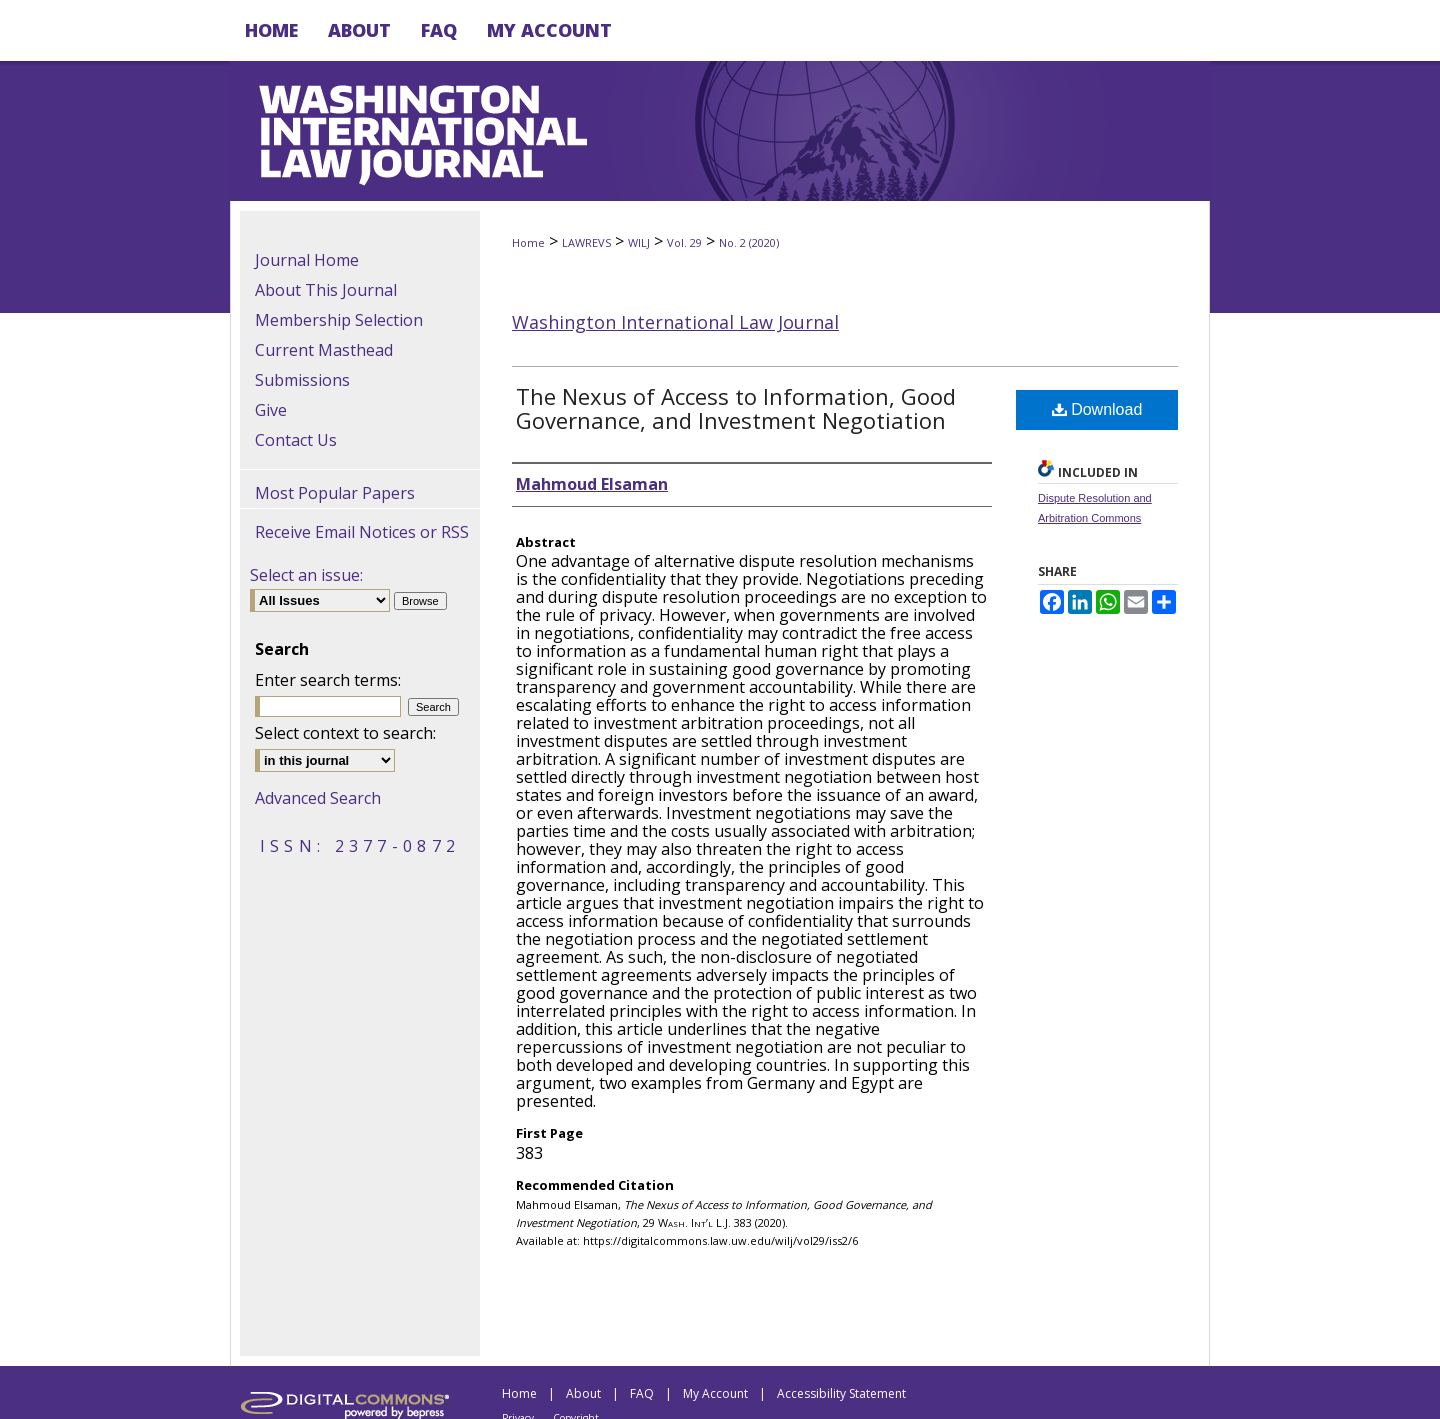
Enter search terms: (328, 680)
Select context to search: (345, 733)
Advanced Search (318, 798)
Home (528, 242)
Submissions (302, 380)
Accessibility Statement (841, 1393)
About (583, 1393)
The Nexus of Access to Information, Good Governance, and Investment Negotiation (736, 408)
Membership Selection (339, 320)
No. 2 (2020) (749, 242)
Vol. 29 (684, 242)
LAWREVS (586, 242)
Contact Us (296, 440)
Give (271, 410)
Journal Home (307, 260)
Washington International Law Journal (675, 322)
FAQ (642, 1393)
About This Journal (326, 290)
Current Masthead (324, 350)
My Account (715, 1393)
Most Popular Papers (335, 493)
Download (1097, 409)
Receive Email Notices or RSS (362, 532)
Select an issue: (306, 575)
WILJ (639, 242)
